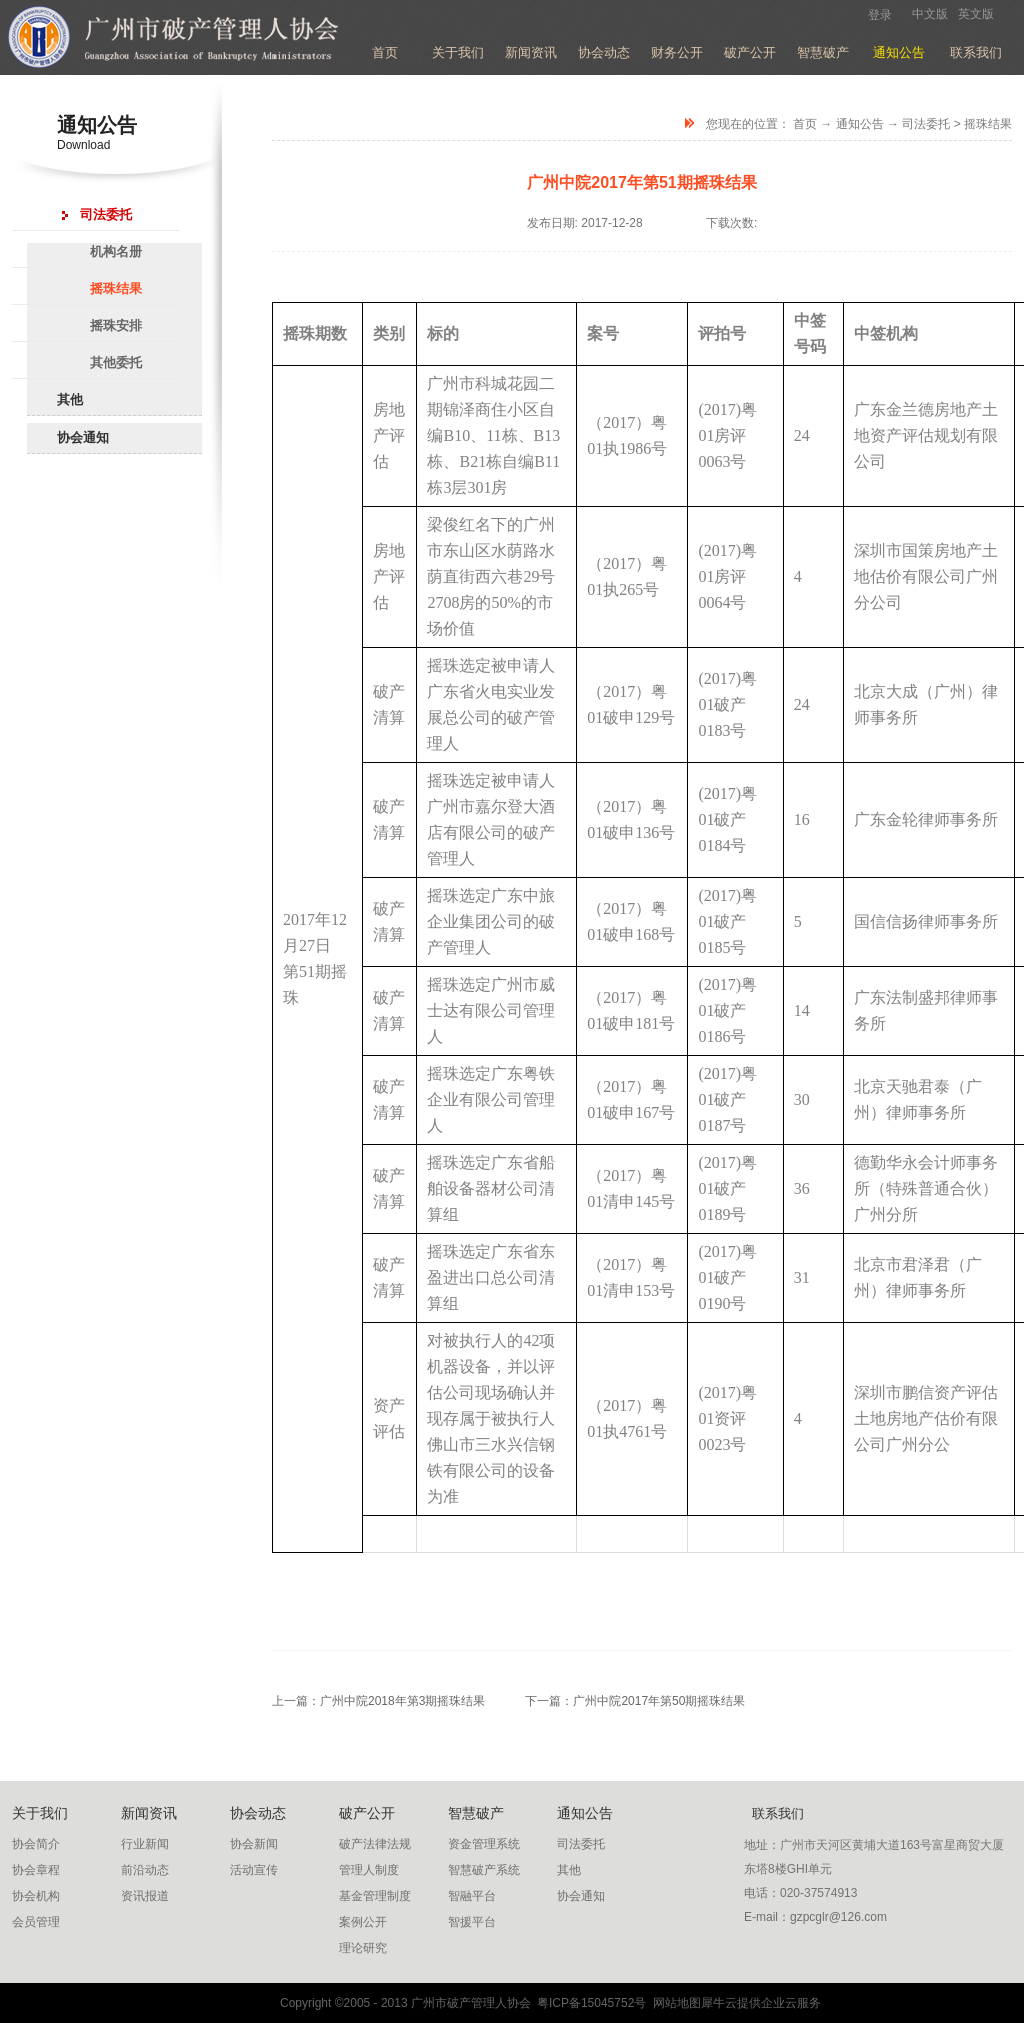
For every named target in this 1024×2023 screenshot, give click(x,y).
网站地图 (673, 2003)
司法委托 (926, 124)
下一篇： (635, 1701)
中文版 (930, 14)
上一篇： (378, 1701)
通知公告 (860, 124)
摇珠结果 (988, 124)
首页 (385, 52)
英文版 (976, 14)
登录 (880, 15)
